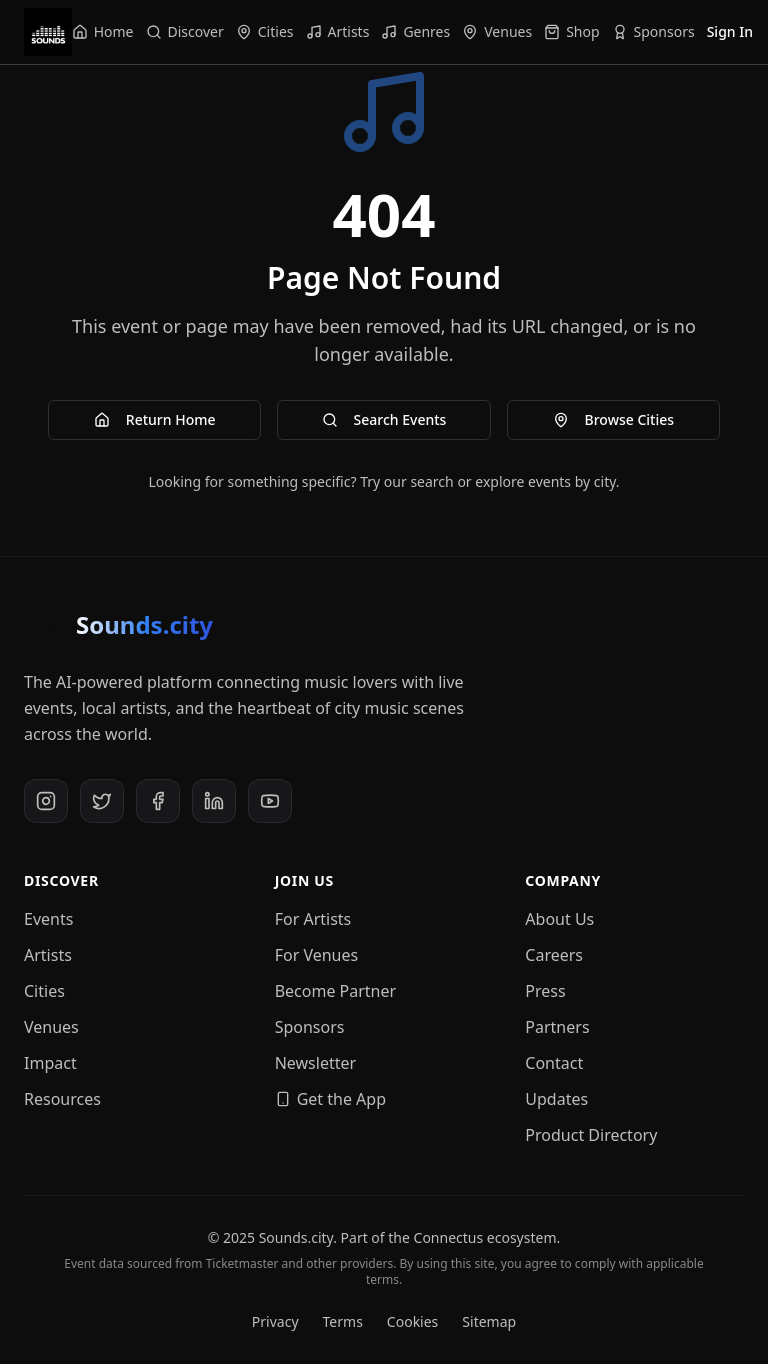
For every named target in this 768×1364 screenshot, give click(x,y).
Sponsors (310, 1027)
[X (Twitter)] (102, 801)
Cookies (412, 1321)
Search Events (384, 419)
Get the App (330, 1099)
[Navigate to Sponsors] (653, 32)
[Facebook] (158, 801)
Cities (44, 991)
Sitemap (489, 1321)
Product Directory (591, 1135)
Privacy (275, 1321)
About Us (559, 919)
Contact (554, 1063)
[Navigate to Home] (103, 32)
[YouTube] (270, 801)
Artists (48, 955)
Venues (51, 1027)
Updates (556, 1099)
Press (545, 991)
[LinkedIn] (214, 801)
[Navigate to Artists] (338, 32)
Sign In (730, 31)
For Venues (317, 955)
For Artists (313, 919)
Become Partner (336, 991)
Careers (554, 955)
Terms (343, 1321)
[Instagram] (46, 801)
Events (48, 919)
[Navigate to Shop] (571, 32)
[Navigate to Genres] (415, 32)
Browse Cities (614, 419)
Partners (557, 1027)
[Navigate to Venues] (497, 32)
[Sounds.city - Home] (48, 32)
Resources (62, 1099)
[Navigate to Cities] (265, 32)
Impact (50, 1063)
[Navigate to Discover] (185, 32)
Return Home (155, 419)
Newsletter (315, 1063)
